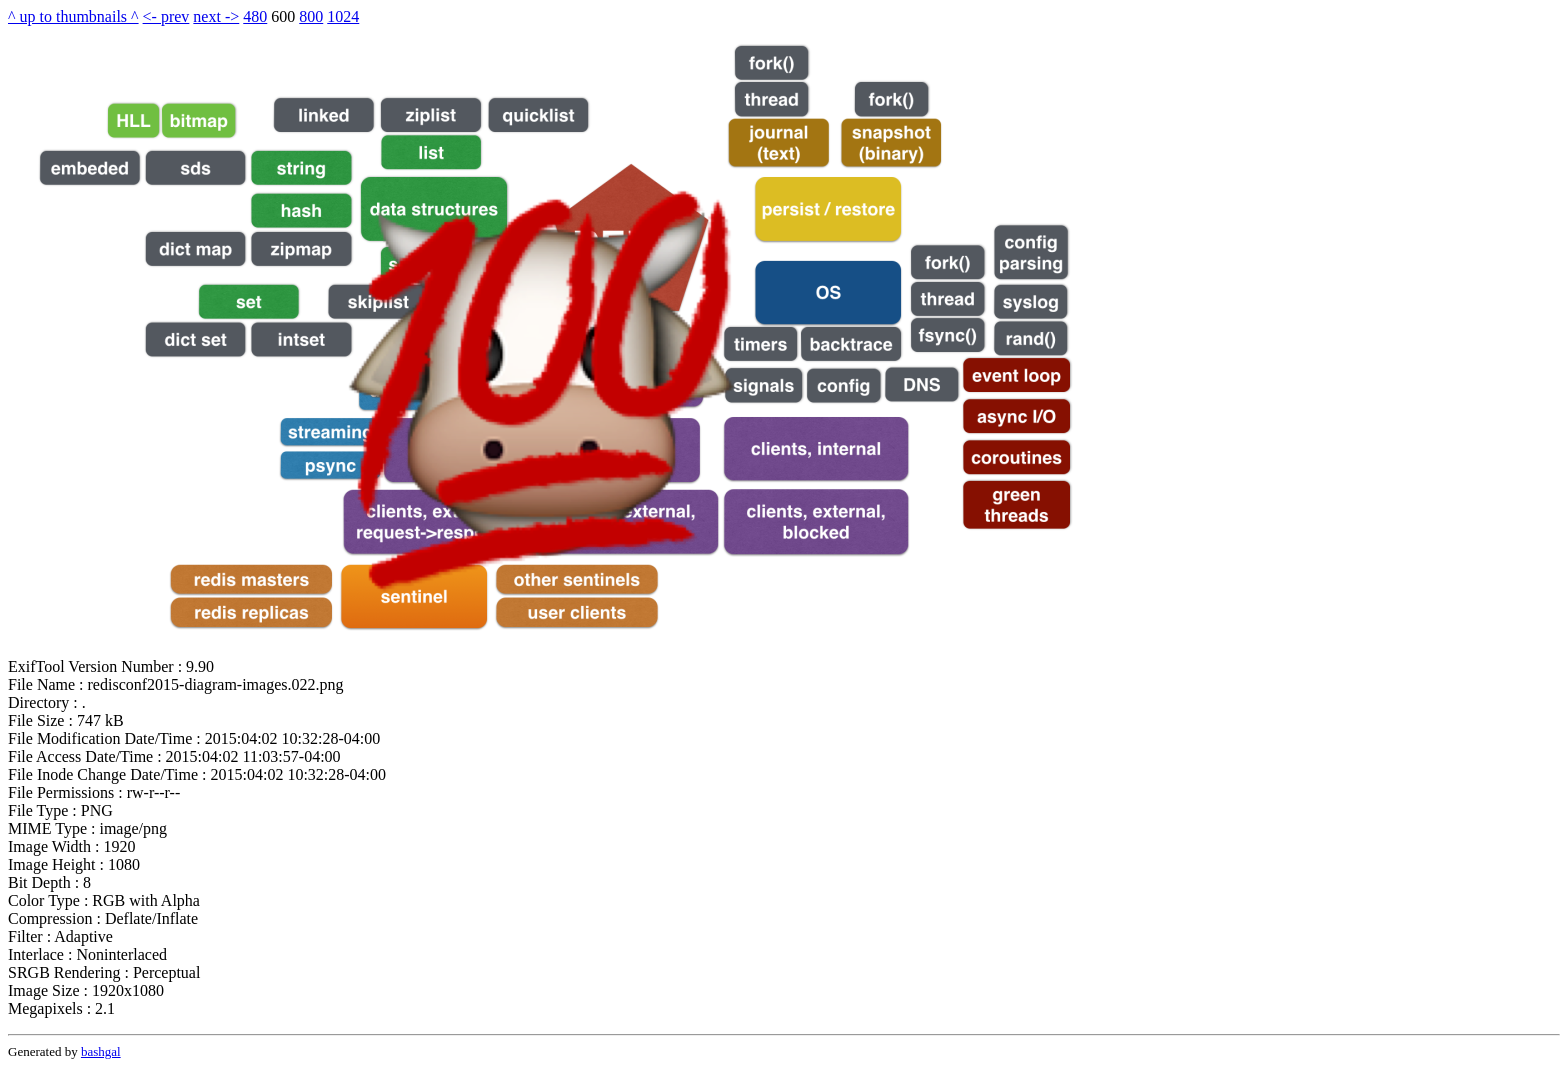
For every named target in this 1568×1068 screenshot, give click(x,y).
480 (255, 16)
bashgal (101, 1051)
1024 (343, 16)
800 (311, 16)
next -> (216, 16)
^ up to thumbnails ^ (73, 16)
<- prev (166, 16)
